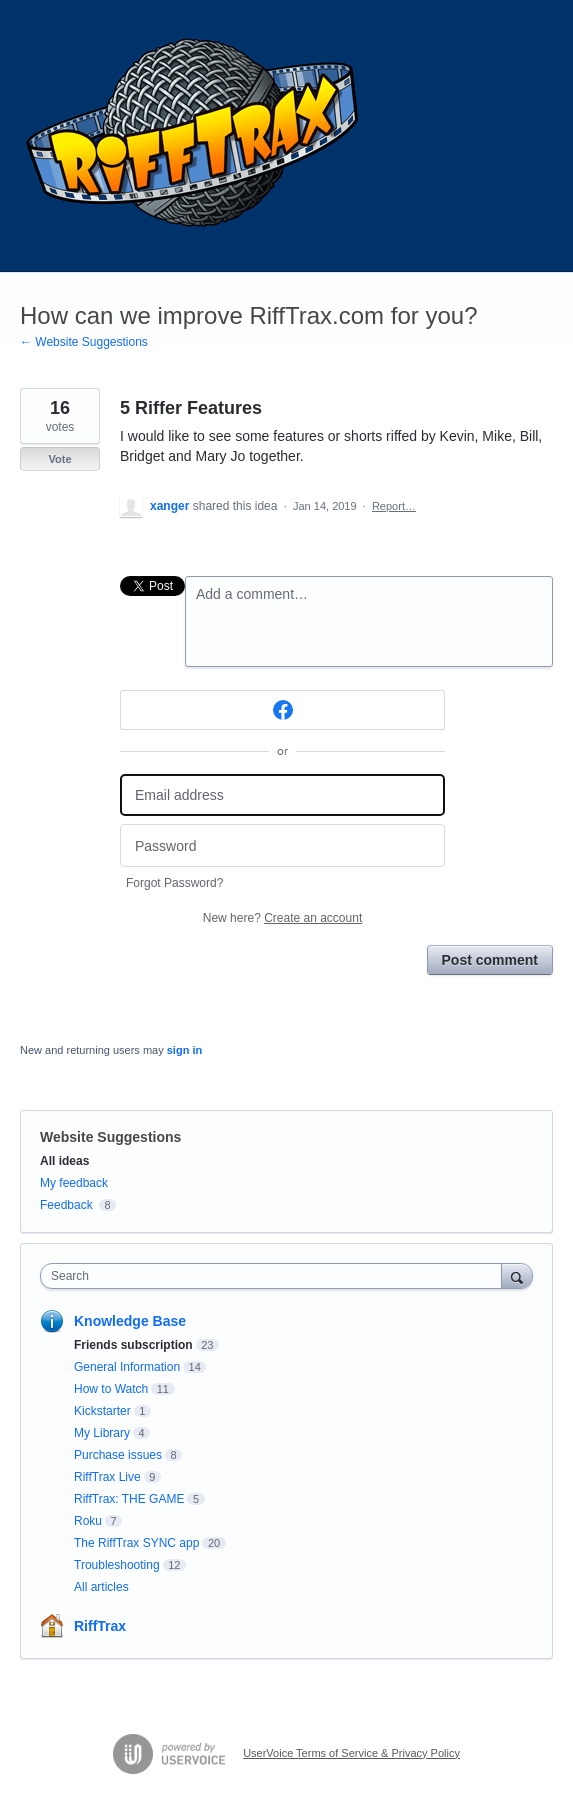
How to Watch (111, 1389)
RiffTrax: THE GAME (129, 1499)
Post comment (490, 960)
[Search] (517, 1275)
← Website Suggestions (84, 342)
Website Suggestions (110, 1137)
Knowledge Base (130, 1321)
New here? (282, 918)
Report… (394, 506)
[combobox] (275, 1276)
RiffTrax (100, 1626)
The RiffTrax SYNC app (136, 1543)
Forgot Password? (174, 883)
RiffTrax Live (107, 1477)
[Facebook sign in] (282, 710)
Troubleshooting (117, 1565)
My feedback (74, 1183)
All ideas (64, 1161)
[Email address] (282, 795)
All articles (101, 1587)
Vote (59, 459)
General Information (127, 1367)
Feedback (66, 1205)
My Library (102, 1433)
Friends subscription (133, 1345)
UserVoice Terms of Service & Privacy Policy (351, 1753)
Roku (88, 1521)
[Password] (282, 845)
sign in (184, 1050)
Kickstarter (102, 1411)
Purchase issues (118, 1455)
